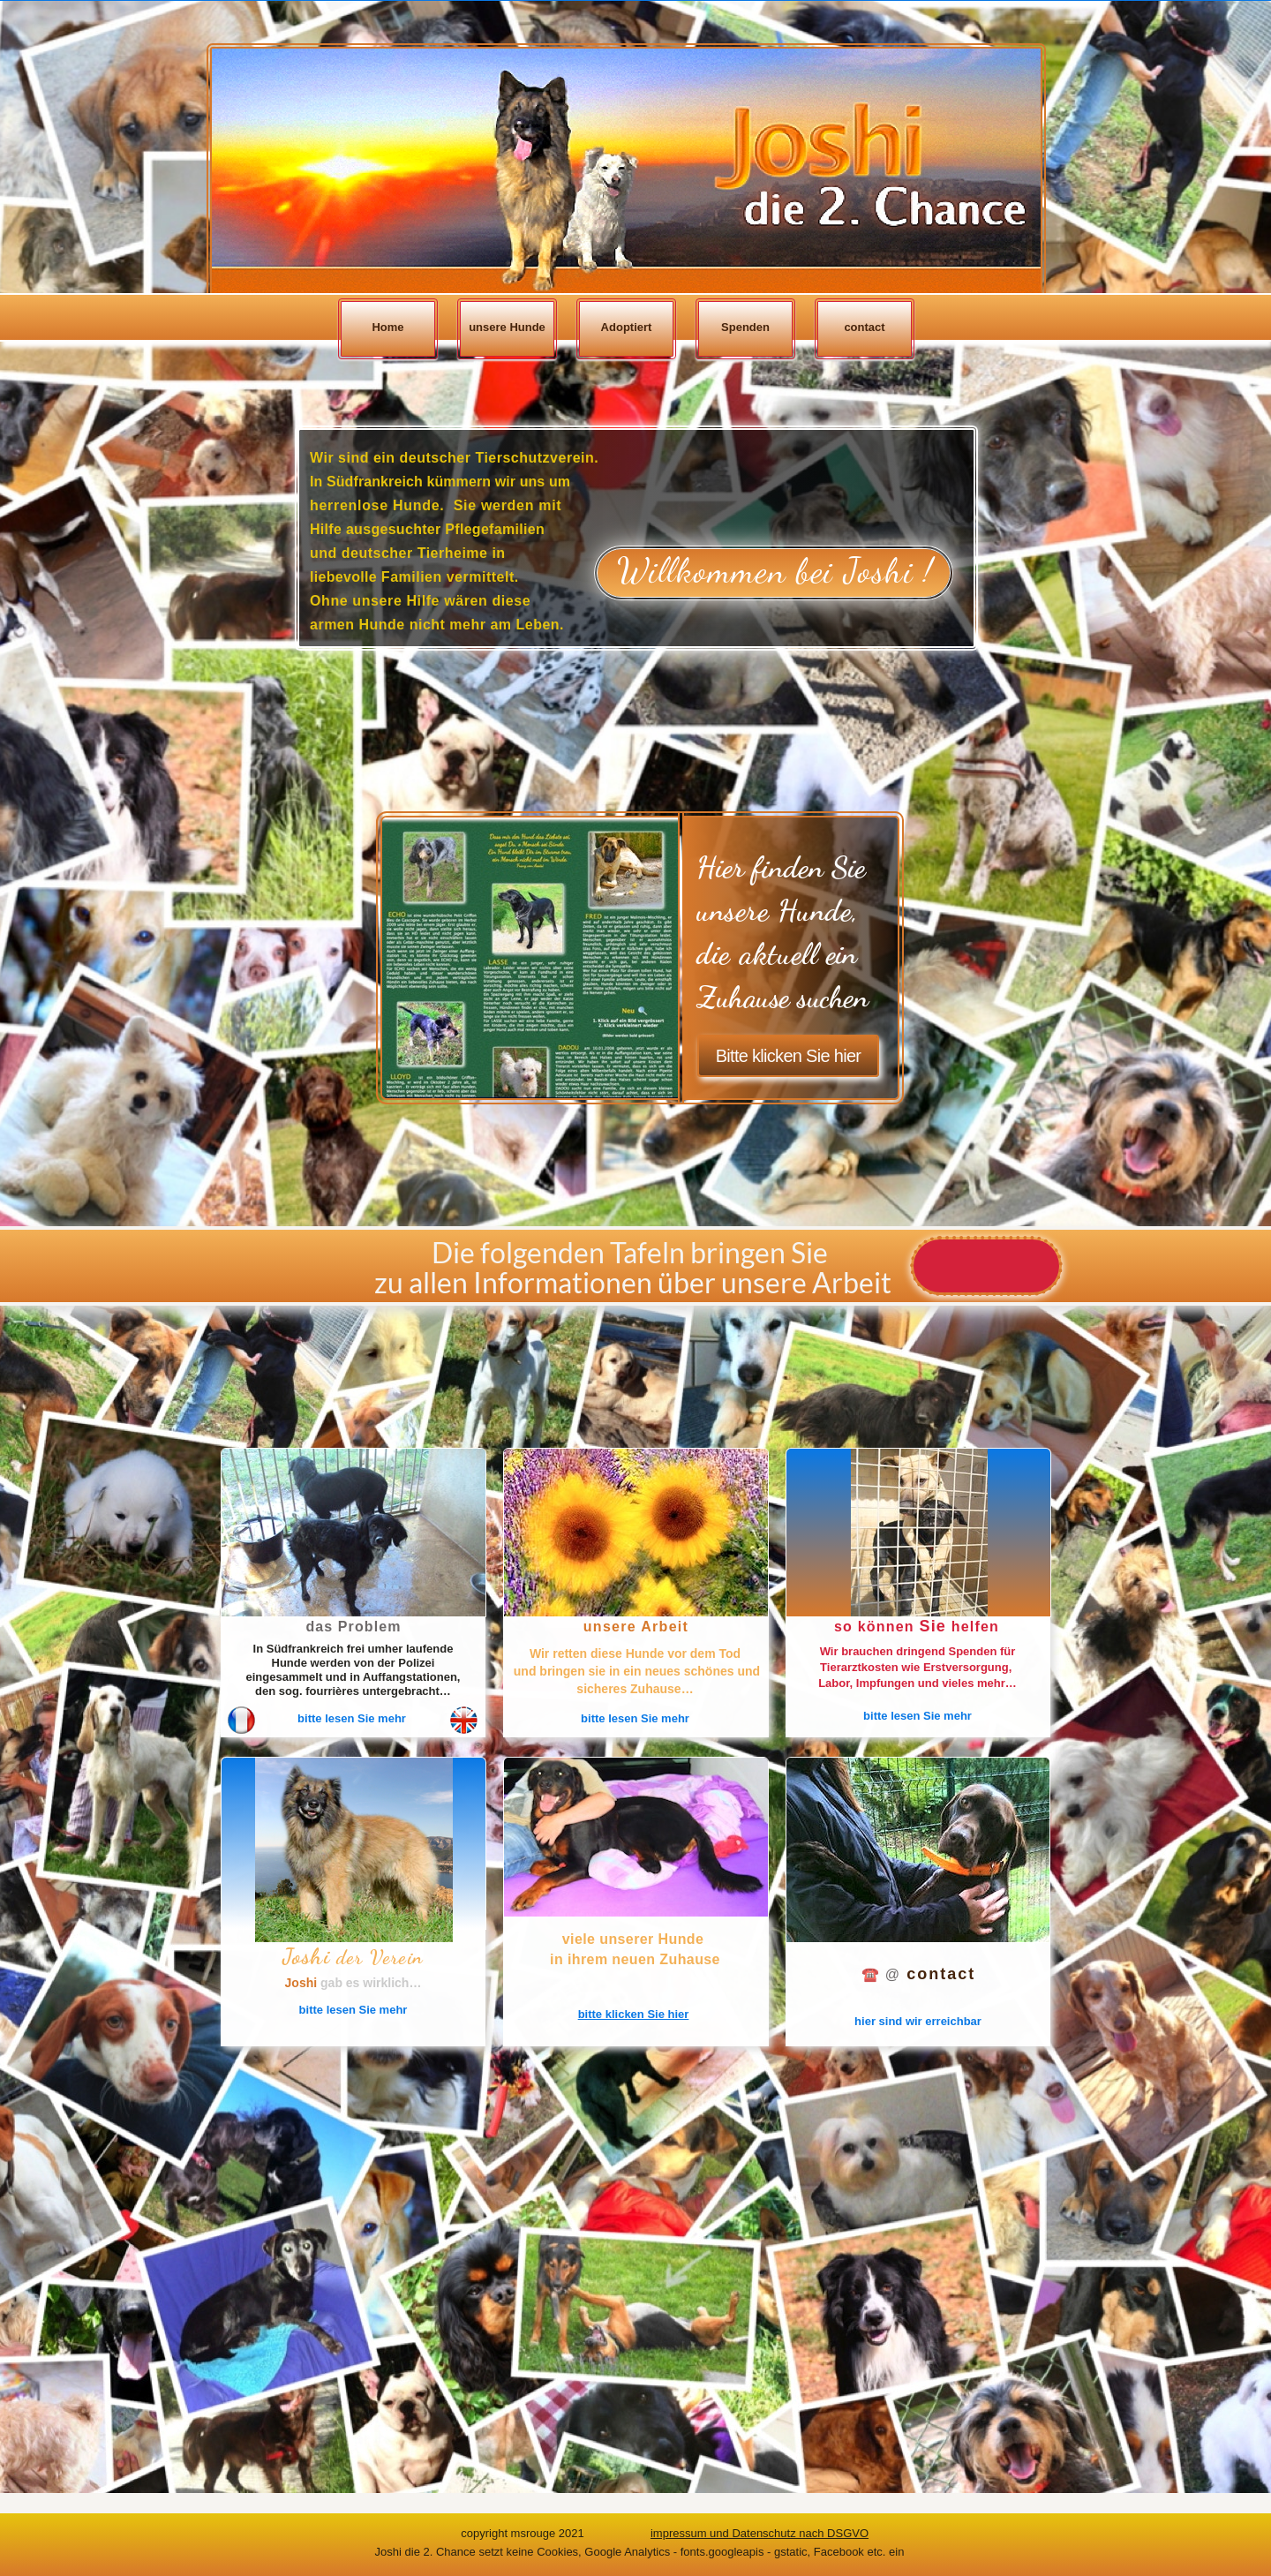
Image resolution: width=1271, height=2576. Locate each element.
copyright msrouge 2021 (522, 2533)
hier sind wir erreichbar (917, 2021)
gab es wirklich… (370, 1983)
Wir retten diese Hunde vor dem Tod (635, 1653)
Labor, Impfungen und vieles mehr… (917, 1683)
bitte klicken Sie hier (633, 2014)
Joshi (302, 1983)
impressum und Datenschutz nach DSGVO (760, 2533)
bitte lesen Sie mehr (351, 1718)
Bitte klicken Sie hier (788, 1056)
